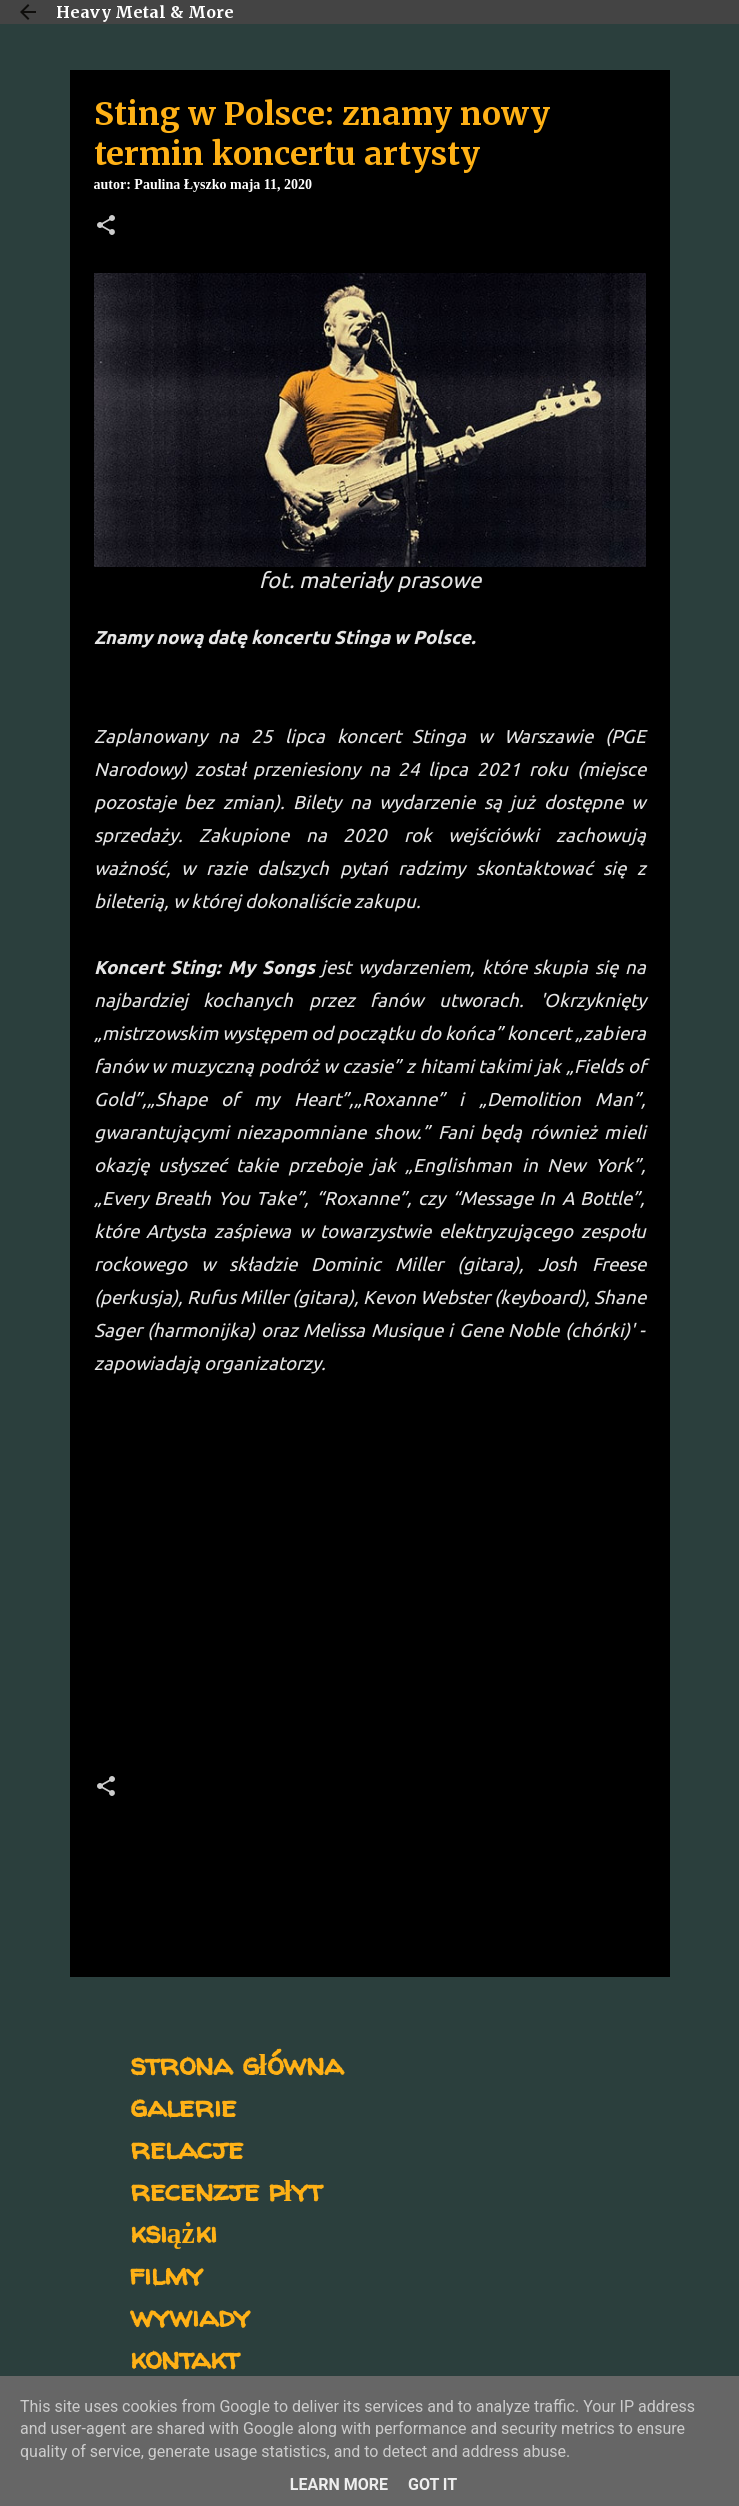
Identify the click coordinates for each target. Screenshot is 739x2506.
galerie (183, 2105)
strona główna (236, 2063)
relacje (186, 2147)
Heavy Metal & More (145, 12)
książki (173, 2231)
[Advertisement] (370, 1582)
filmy (166, 2273)
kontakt (184, 2357)
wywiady (190, 2315)
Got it (432, 2484)
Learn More (339, 2484)
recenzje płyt (226, 2189)
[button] (106, 227)
